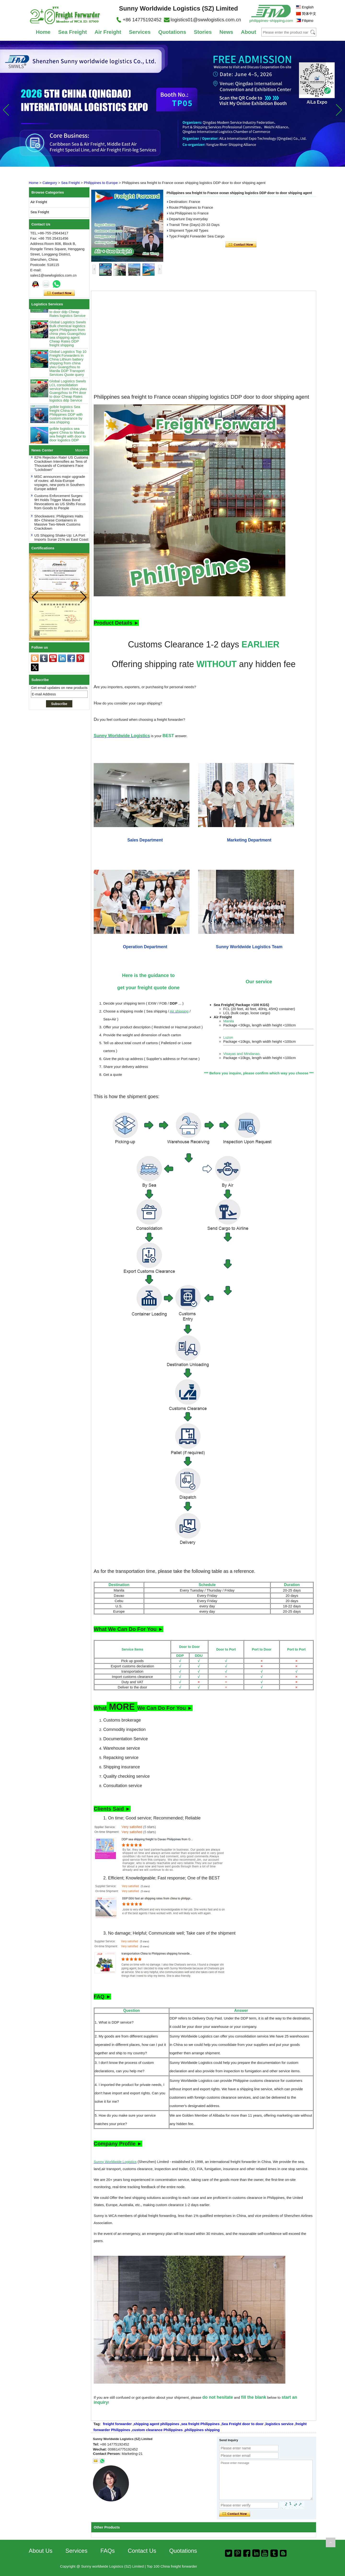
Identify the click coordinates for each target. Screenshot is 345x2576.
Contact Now (59, 293)
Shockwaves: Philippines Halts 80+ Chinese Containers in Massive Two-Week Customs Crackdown (58, 523)
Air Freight (108, 32)
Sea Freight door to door (243, 2424)
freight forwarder (117, 2424)
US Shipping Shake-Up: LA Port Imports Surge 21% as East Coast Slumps (61, 540)
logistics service (279, 2424)
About (248, 32)
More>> (81, 450)
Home (43, 32)
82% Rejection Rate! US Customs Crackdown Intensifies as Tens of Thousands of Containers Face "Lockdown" (61, 464)
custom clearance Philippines (157, 2430)
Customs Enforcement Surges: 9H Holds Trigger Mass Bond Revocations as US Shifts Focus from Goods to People (60, 503)
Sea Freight (72, 32)
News (226, 32)
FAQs (107, 2550)
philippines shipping (202, 2430)
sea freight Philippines (200, 2424)
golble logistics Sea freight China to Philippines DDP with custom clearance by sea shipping (66, 415)
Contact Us (142, 2550)
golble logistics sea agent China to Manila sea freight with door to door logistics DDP (67, 435)
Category (49, 183)
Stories (203, 32)
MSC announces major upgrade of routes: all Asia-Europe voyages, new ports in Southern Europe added (59, 484)
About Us (40, 2550)
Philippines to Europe (101, 183)
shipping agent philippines (156, 2424)
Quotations (172, 32)
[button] (339, 110)
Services (140, 32)
